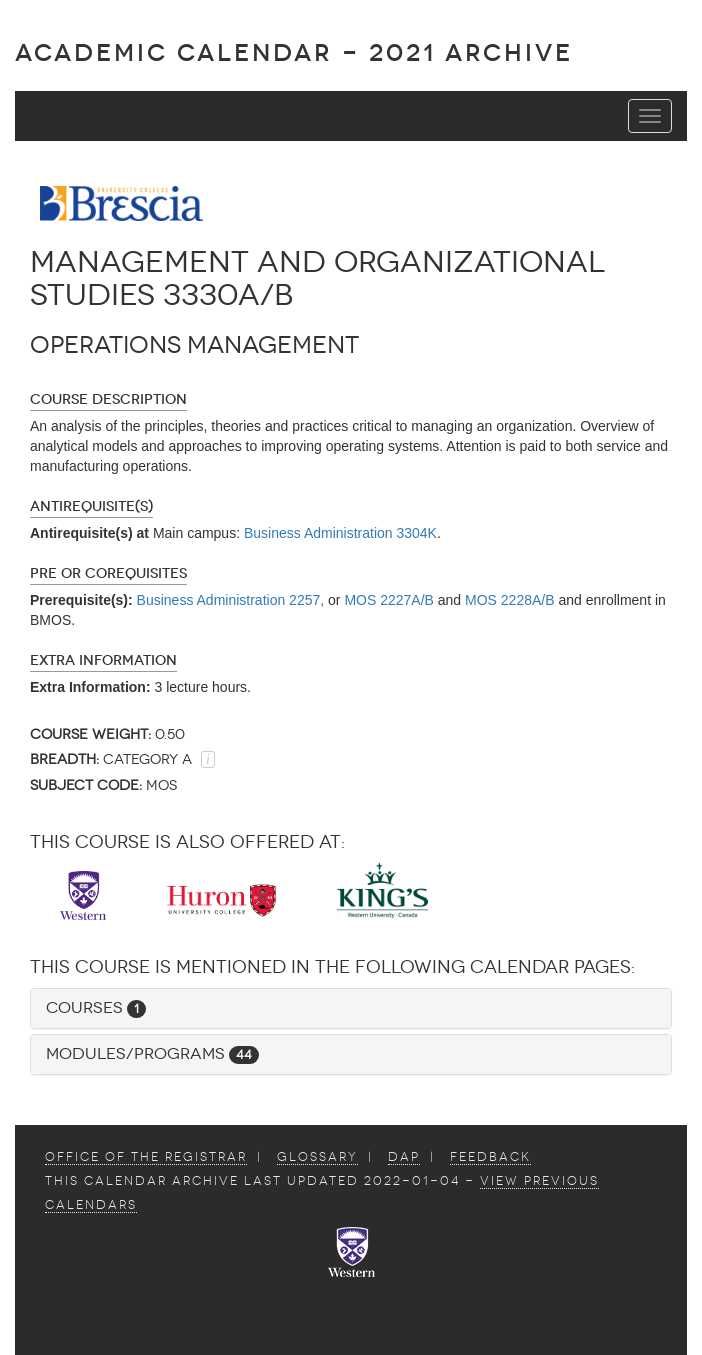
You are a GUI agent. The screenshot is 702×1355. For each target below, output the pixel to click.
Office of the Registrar (146, 1157)
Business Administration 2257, (231, 600)
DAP (404, 1157)
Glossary (317, 1157)
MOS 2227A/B (389, 600)
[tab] (351, 1008)
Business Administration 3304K (340, 533)
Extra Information (103, 660)
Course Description (108, 399)
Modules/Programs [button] (152, 1053)
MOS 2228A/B (510, 600)
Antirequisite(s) (91, 506)
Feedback (490, 1157)
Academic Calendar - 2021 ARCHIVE (294, 52)
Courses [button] (96, 1007)
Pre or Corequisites (108, 573)
